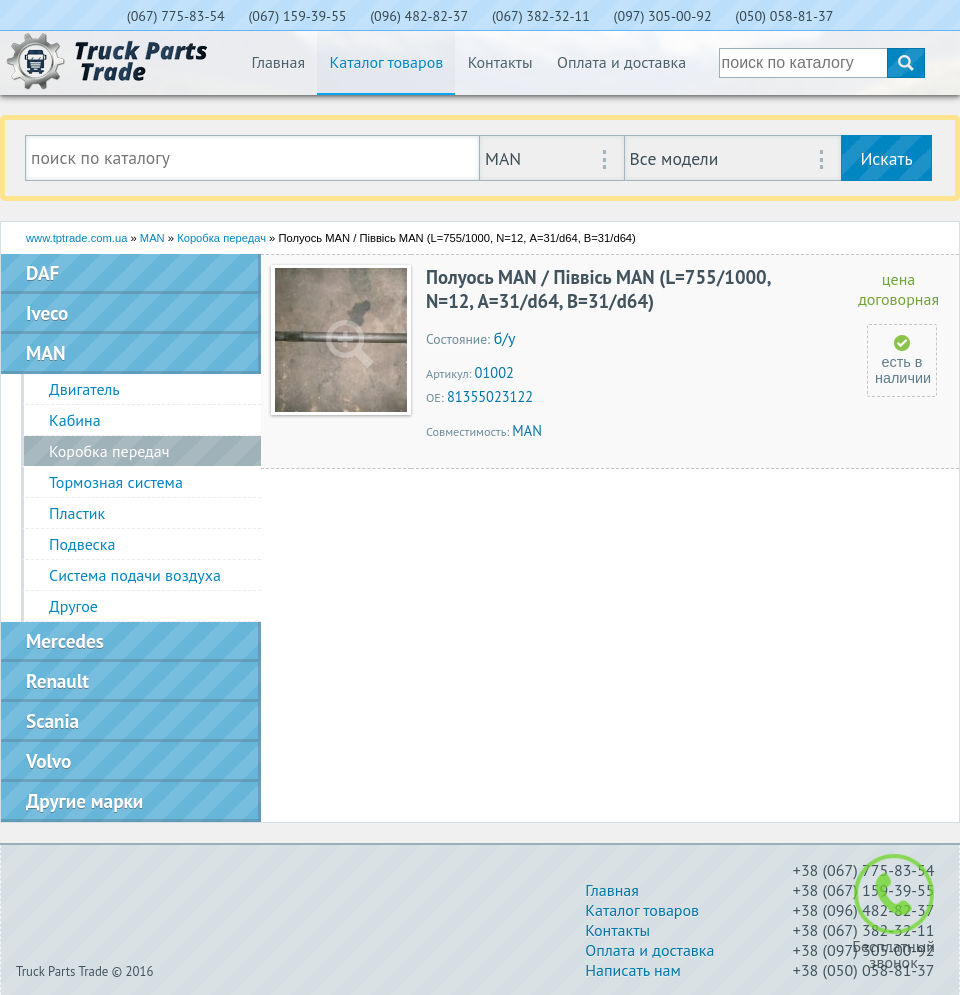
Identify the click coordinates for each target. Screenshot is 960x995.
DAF (42, 272)
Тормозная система (116, 482)
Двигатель (84, 389)
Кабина (75, 420)
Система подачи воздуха (135, 575)
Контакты (500, 62)
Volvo (48, 760)
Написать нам (633, 970)
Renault (57, 680)
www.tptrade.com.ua (76, 238)
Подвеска (82, 544)
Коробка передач (221, 238)
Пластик (77, 513)
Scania (52, 720)
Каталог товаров (386, 62)
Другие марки (84, 800)
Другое (73, 606)
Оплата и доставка (621, 62)
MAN (152, 238)
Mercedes (65, 640)
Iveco (47, 312)
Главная (278, 62)
